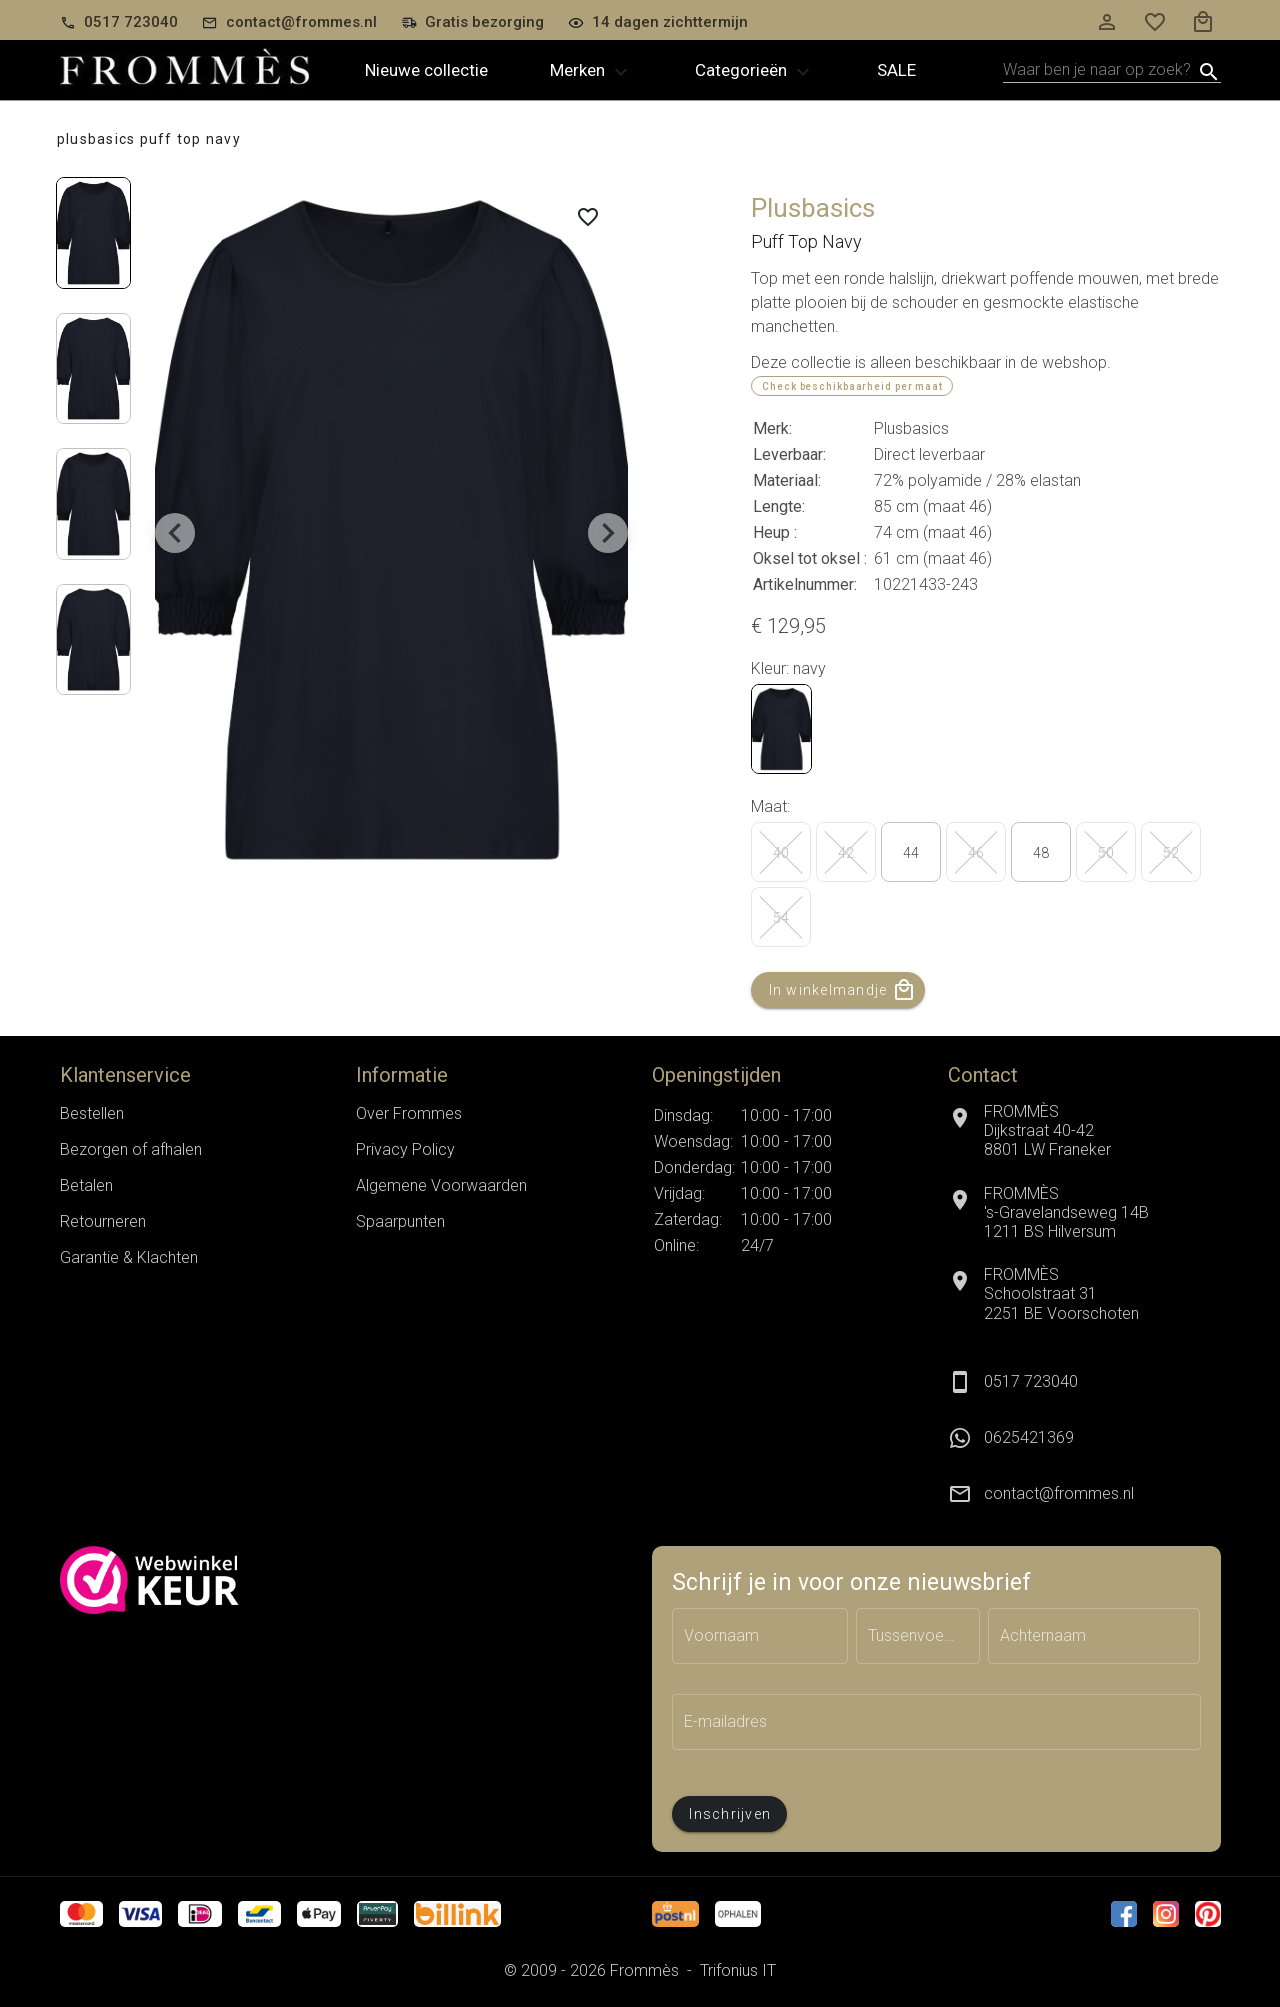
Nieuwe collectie (426, 70)
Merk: (772, 428)
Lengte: (779, 506)
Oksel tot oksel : (810, 558)
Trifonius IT (738, 1970)
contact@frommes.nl (1059, 1493)
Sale (896, 70)
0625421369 (1029, 1437)
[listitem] (1084, 1438)
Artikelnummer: (805, 584)
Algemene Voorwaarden (441, 1185)
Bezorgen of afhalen (131, 1149)
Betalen (86, 1185)
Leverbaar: (789, 454)
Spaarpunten (400, 1221)
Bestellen (92, 1113)
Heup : (775, 532)
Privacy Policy (405, 1149)
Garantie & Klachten (129, 1257)
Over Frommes (409, 1113)
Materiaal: (787, 480)
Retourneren (103, 1221)
